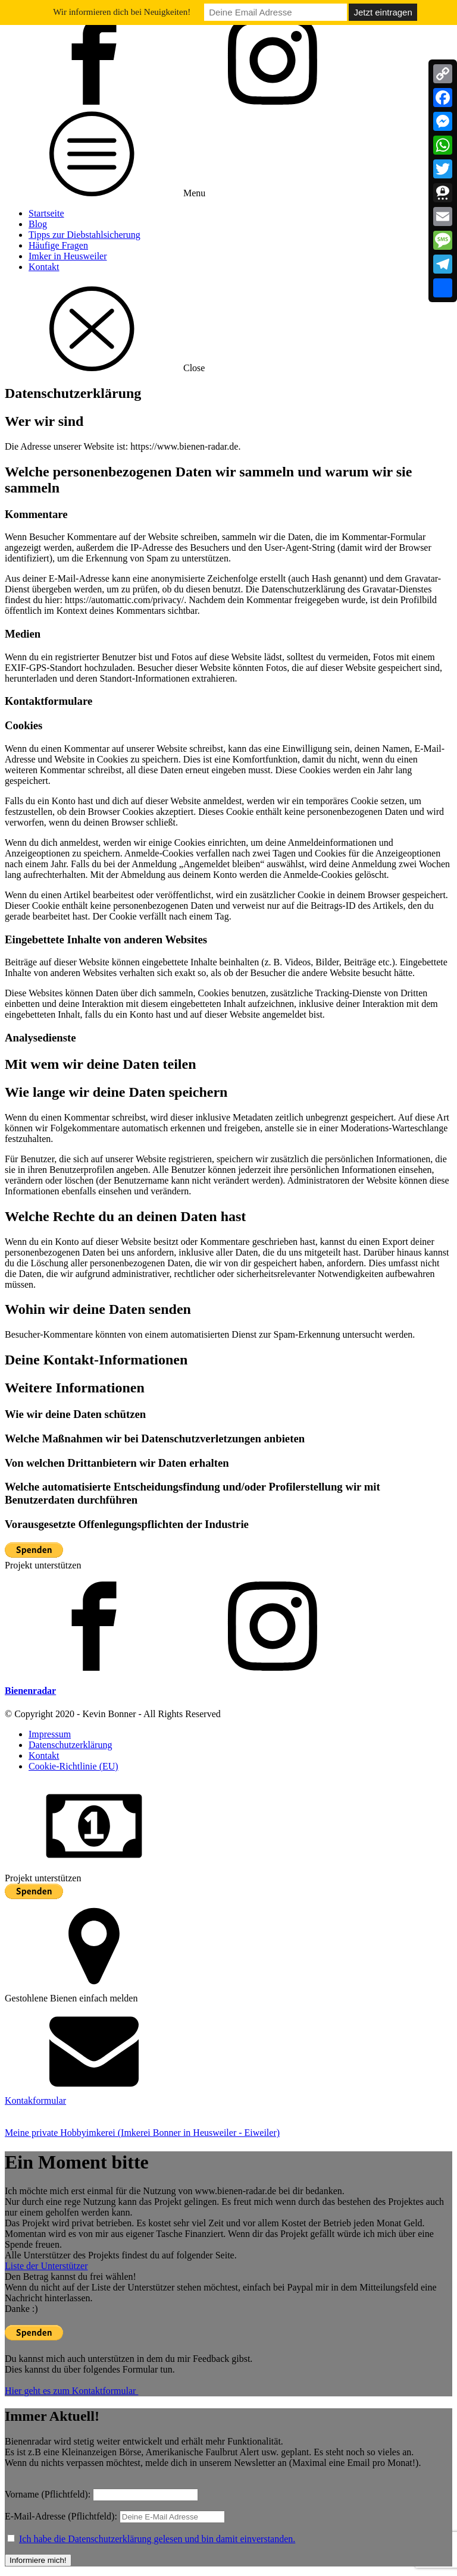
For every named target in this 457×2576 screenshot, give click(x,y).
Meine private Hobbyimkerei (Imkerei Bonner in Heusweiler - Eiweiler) (142, 2133)
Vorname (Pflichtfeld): (47, 2494)
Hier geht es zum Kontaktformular (71, 2391)
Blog (38, 224)
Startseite (46, 213)
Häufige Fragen (58, 245)
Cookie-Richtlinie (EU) (73, 1766)
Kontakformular (35, 2100)
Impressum (50, 1734)
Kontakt (44, 267)
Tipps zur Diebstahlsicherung (84, 235)
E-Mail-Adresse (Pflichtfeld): (115, 2516)
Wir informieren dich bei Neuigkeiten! (121, 12)
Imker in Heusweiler (68, 256)
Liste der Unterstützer (46, 2266)
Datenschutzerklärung (70, 1745)
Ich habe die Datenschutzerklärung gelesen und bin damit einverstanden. (157, 2539)
